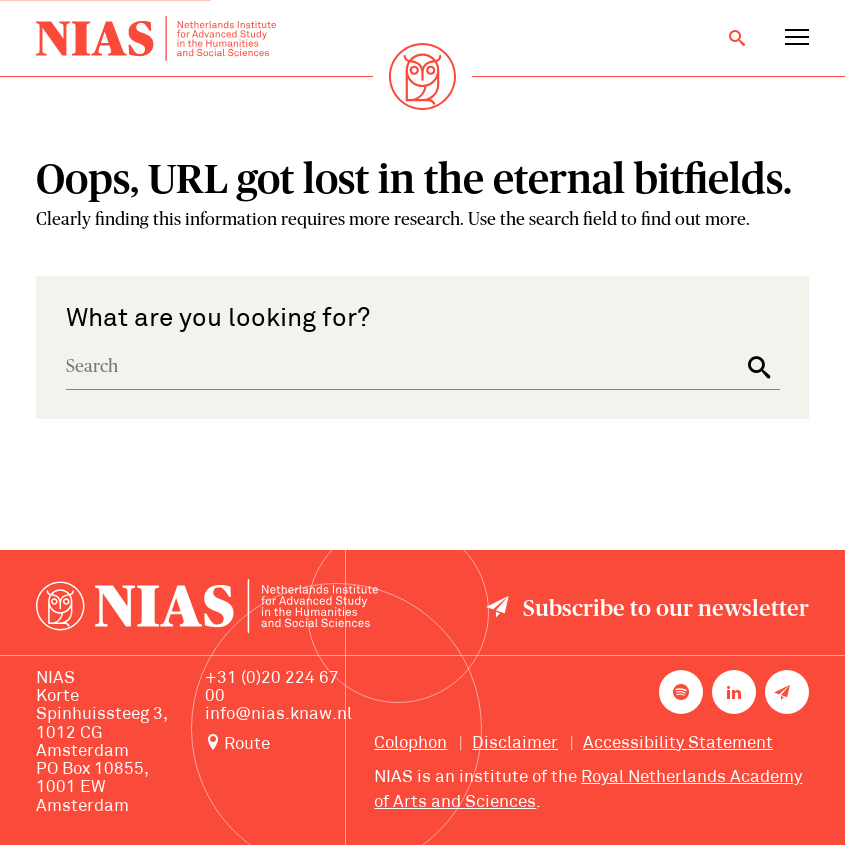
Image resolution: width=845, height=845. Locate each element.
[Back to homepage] (155, 38)
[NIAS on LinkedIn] (734, 692)
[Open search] (737, 38)
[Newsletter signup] (787, 692)
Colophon (410, 743)
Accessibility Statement (678, 743)
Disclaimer (515, 743)
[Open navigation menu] (797, 38)
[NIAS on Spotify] (681, 692)
